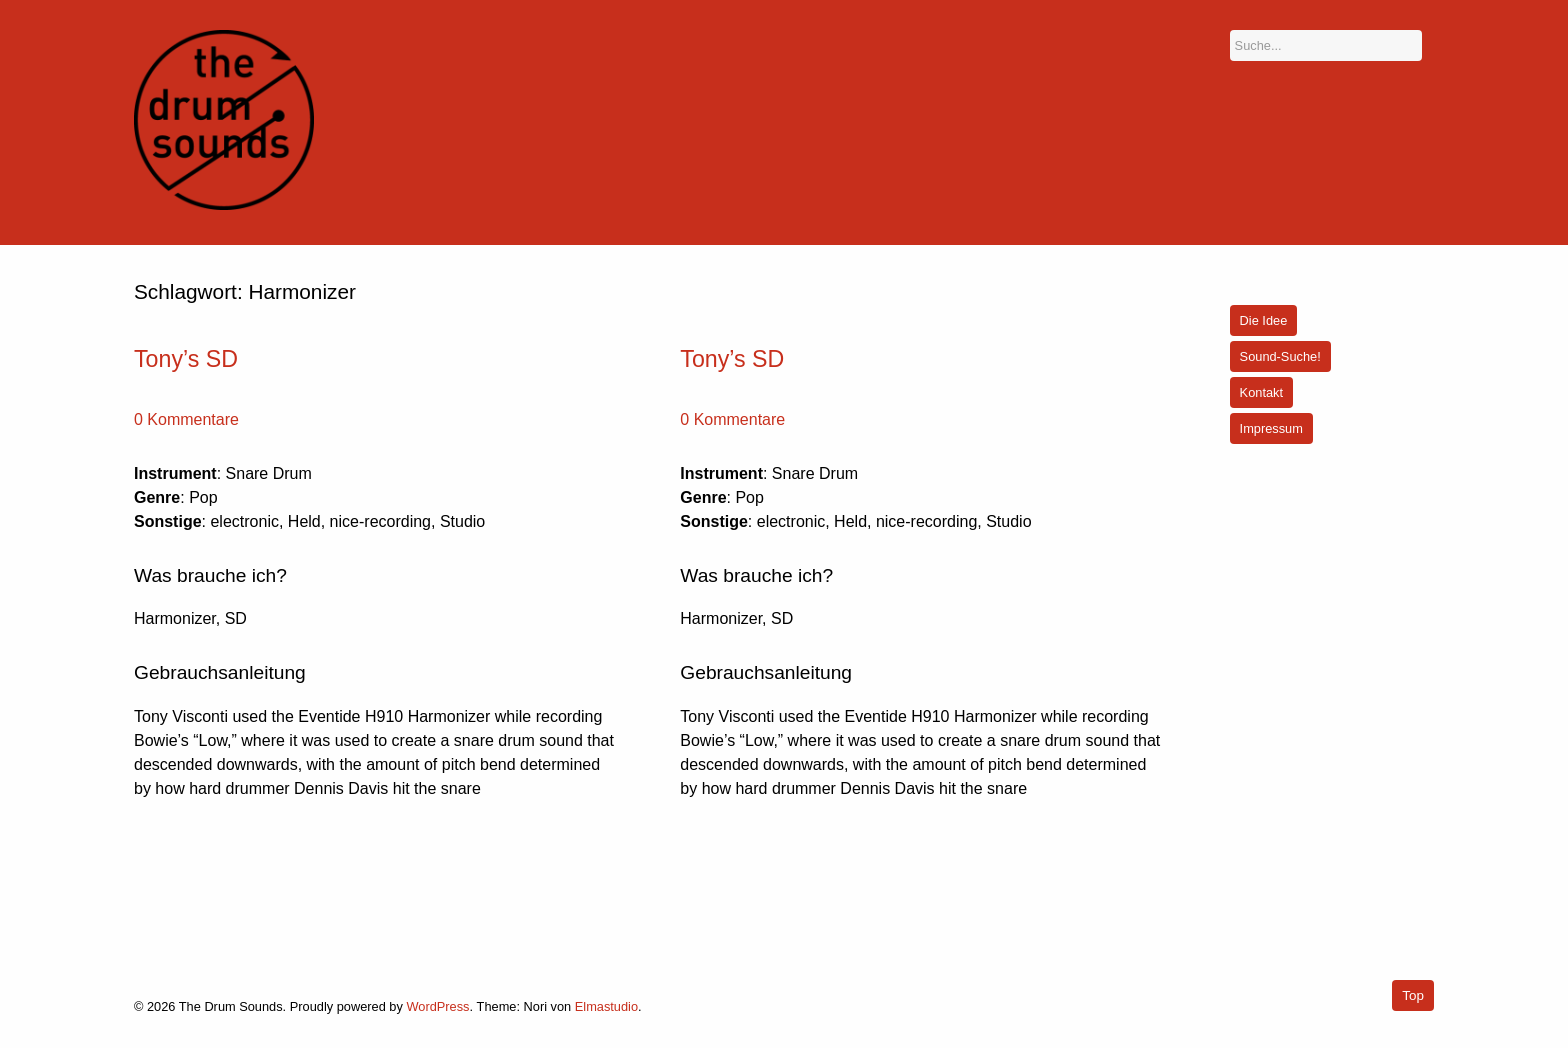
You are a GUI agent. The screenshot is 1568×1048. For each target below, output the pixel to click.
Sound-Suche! (1280, 356)
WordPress (437, 1006)
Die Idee (1264, 320)
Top (1413, 995)
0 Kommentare (186, 419)
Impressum (1271, 428)
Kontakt (1261, 392)
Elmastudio (606, 1006)
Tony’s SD (186, 359)
